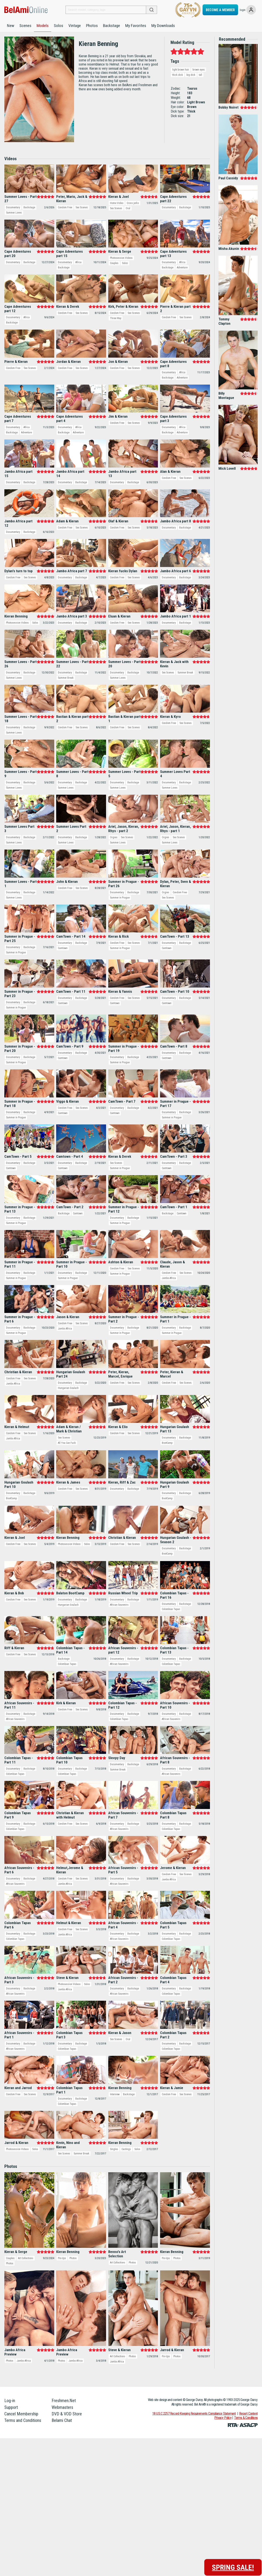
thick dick (177, 74)
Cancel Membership (21, 2413)
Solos (58, 25)
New (10, 25)
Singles (114, 2149)
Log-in (9, 2400)
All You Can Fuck (67, 1442)
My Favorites (135, 25)
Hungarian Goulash (68, 1388)
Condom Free (65, 207)
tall (200, 74)
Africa (78, 262)
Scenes (25, 25)
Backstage (111, 25)
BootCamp (167, 1442)
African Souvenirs (119, 1604)
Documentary (13, 207)
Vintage (74, 25)
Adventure (182, 267)
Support (11, 2407)
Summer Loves (14, 212)
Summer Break (66, 677)
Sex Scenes (82, 207)
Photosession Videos (121, 257)
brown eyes (199, 69)
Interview (115, 2094)
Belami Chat (62, 2420)
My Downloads (163, 25)
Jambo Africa (169, 1278)
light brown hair (180, 69)
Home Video (116, 203)
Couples (114, 263)
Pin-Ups (62, 2258)
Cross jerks (133, 203)
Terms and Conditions (22, 2420)
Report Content (248, 2413)
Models (43, 25)
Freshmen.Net (64, 2400)
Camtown (63, 948)
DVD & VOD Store (67, 2413)
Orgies (113, 837)
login (242, 10)
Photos (92, 25)
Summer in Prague (120, 897)
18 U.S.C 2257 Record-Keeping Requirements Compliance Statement (194, 2413)
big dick (190, 74)
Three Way (115, 318)
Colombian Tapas (171, 1609)
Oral (128, 208)
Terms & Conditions (246, 2418)
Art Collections (25, 2258)
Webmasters (62, 2407)
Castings (126, 2149)
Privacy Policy (223, 2418)
